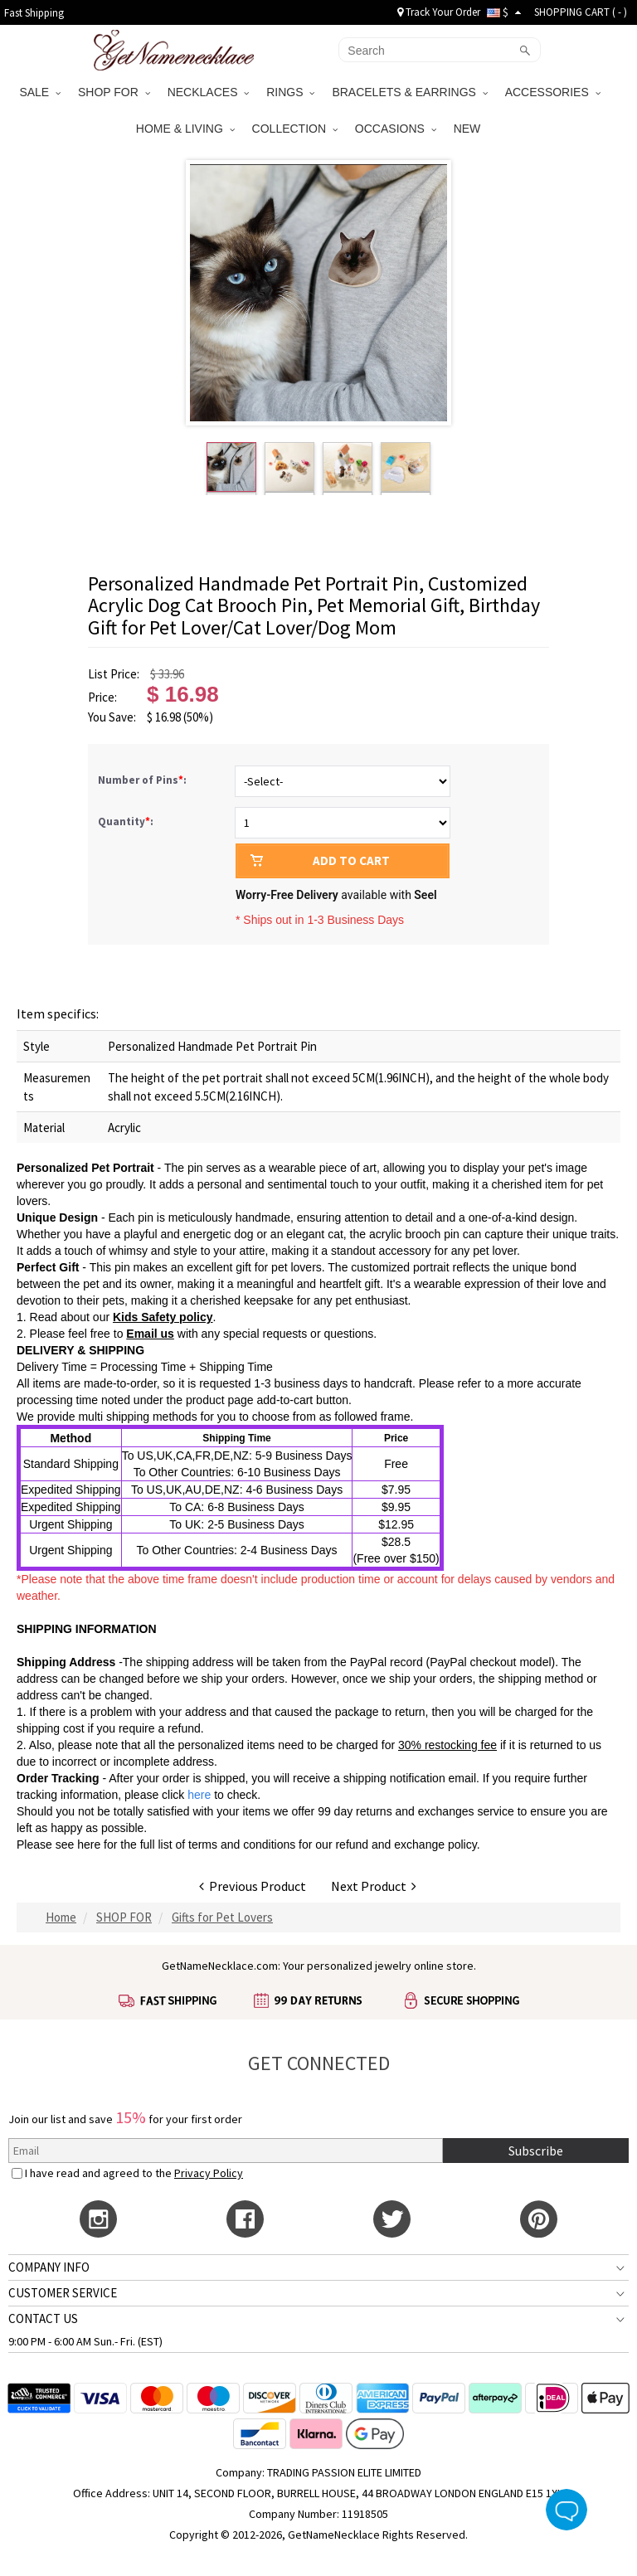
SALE (40, 92)
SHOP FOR (114, 92)
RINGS (290, 92)
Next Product (373, 1886)
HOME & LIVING (185, 128)
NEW (469, 128)
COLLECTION (295, 128)
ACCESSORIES (553, 92)
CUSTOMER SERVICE (62, 2293)
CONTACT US (43, 2318)
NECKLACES (209, 92)
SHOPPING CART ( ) (580, 12)
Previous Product (252, 1886)
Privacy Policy (208, 2172)
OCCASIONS (395, 128)
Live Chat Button (566, 2509)
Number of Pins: (143, 780)
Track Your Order (438, 12)
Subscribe (535, 2150)
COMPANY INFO (49, 2267)
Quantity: (125, 821)
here (88, 1844)
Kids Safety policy (163, 1317)
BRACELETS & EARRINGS (409, 92)
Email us (150, 1333)
